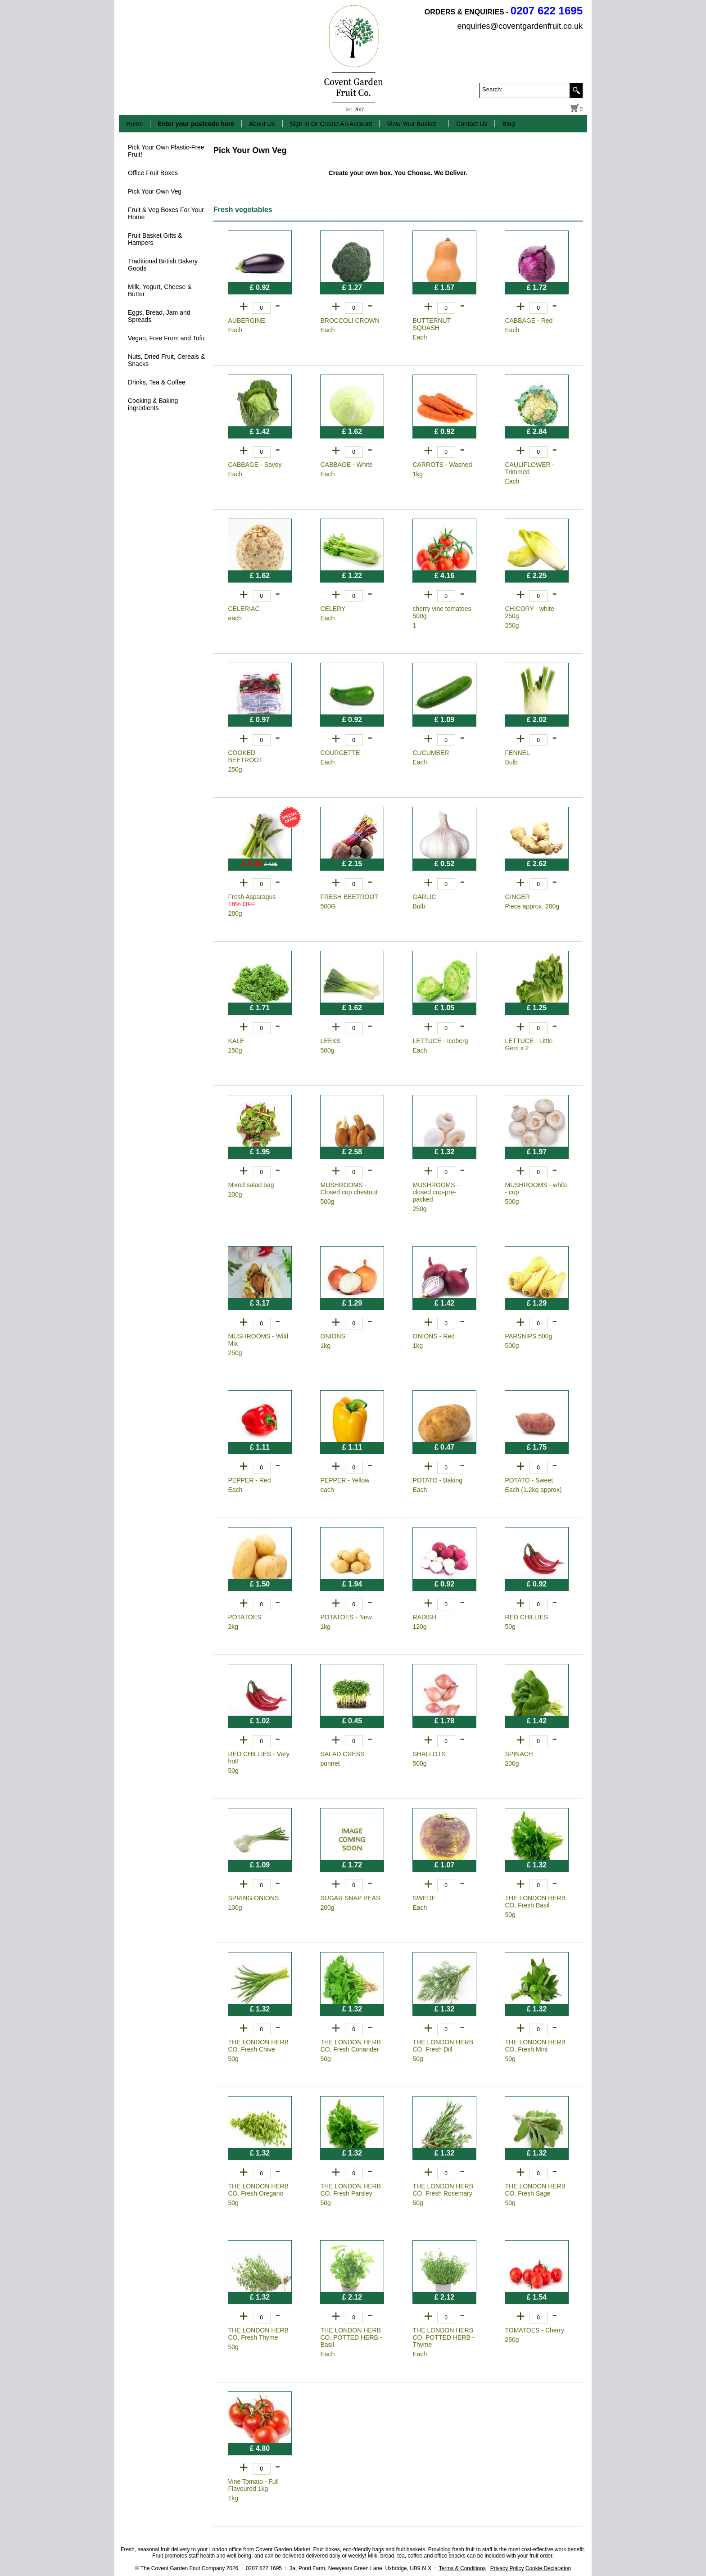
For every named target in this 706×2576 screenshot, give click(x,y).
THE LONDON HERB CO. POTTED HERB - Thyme (444, 2337)
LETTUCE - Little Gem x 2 (529, 1044)
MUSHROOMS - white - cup (536, 1188)
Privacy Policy (507, 2568)
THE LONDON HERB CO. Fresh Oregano (258, 2190)
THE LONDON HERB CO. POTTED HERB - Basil (351, 2337)
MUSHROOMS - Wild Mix (258, 1340)
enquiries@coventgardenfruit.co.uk (520, 26)
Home (134, 123)
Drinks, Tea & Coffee (157, 382)
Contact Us (471, 123)
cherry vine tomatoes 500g (442, 612)
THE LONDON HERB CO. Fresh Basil (535, 1901)
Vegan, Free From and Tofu (166, 338)
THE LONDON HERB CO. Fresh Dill (443, 2045)
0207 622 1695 (547, 11)
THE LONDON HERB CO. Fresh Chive (258, 2045)
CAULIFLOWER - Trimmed (530, 468)
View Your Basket (411, 123)
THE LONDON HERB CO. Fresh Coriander (351, 2045)
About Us (262, 123)
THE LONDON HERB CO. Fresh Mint (535, 2045)
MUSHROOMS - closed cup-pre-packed (436, 1192)
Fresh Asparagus (252, 900)
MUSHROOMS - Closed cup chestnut (349, 1188)
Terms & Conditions (462, 2568)
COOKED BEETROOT (245, 756)
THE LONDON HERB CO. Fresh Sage (535, 2190)
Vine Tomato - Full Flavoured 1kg (253, 2485)
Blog (508, 123)
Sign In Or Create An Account (331, 123)
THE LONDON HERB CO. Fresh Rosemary (443, 2190)
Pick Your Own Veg (154, 191)
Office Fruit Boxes (153, 172)
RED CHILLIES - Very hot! (259, 1757)
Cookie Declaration (548, 2568)
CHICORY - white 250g (529, 612)
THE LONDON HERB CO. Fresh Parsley (351, 2190)
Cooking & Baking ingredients (153, 404)
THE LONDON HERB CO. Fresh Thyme (258, 2334)
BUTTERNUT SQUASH (432, 324)
